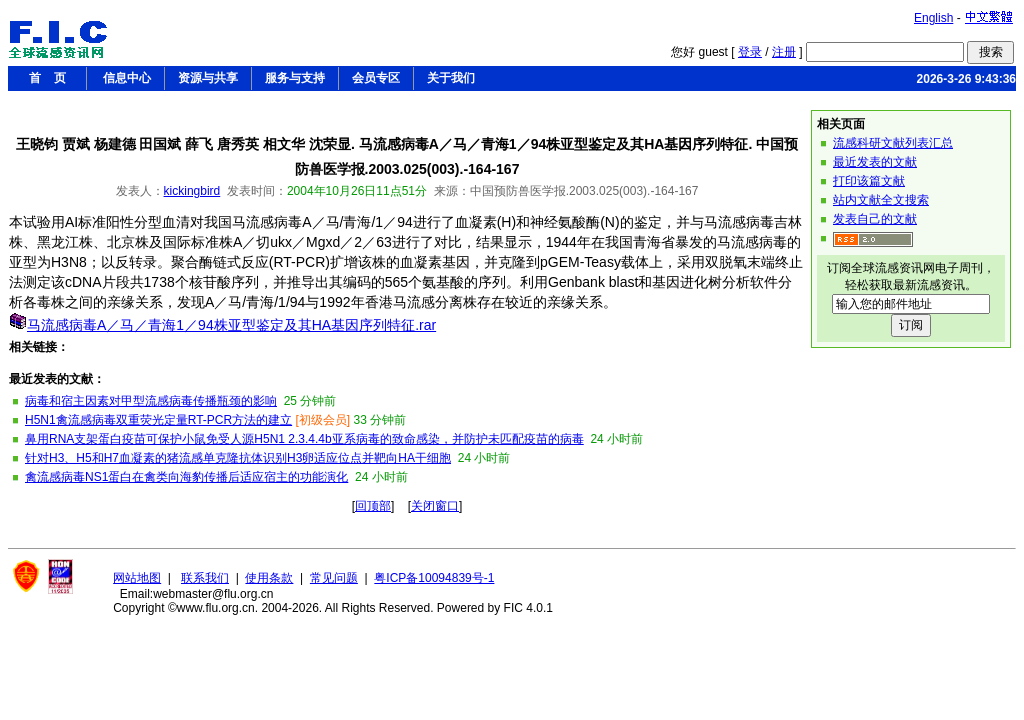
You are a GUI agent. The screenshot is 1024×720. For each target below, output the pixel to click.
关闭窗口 (435, 506)
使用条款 (269, 578)
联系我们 (205, 578)
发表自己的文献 (875, 219)
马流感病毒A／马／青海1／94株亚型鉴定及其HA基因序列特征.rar (231, 325)
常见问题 (334, 578)
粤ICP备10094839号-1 (434, 578)
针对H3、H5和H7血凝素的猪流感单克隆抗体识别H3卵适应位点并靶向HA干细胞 (238, 458)
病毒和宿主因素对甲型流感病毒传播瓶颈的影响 (151, 401)
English (933, 18)
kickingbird (192, 191)
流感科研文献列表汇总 (893, 143)
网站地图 (137, 578)
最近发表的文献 (875, 162)
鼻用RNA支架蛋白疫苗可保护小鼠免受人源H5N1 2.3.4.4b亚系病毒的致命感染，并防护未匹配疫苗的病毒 (304, 439)
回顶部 (373, 506)
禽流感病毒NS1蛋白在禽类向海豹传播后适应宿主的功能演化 (186, 477)
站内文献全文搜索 (881, 200)
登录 (750, 52)
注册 (784, 52)
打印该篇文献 (869, 181)
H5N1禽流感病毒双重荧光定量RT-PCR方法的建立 (158, 420)
